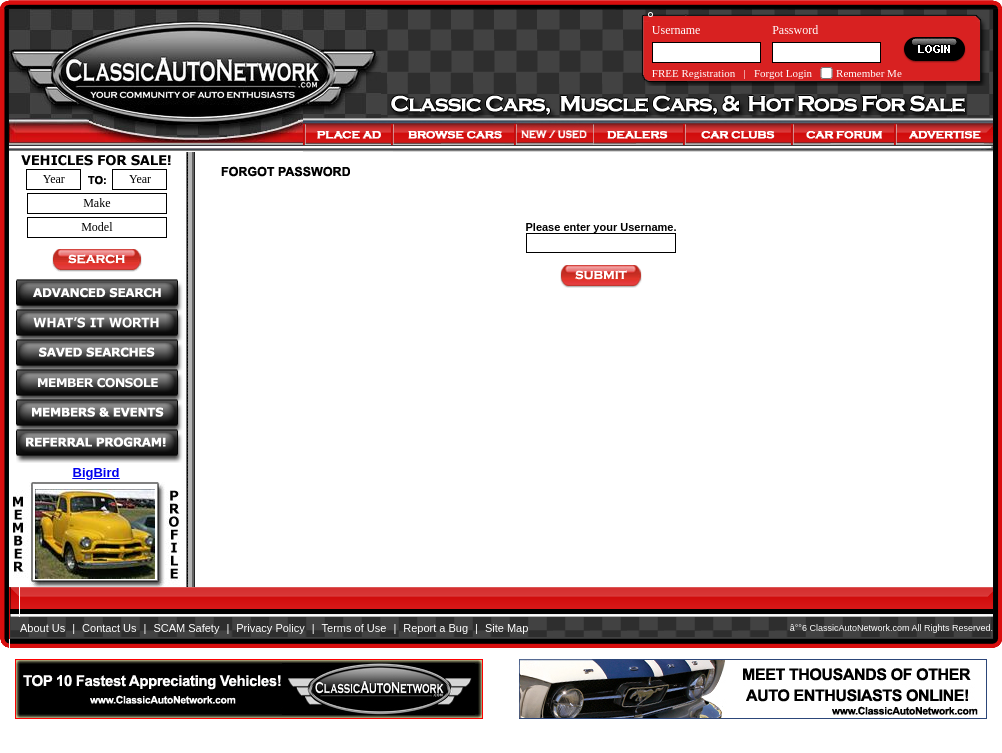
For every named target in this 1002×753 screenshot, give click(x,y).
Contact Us (109, 628)
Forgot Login (783, 73)
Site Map (506, 628)
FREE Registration (693, 73)
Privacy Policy (270, 628)
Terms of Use (354, 628)
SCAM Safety (186, 628)
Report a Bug (435, 628)
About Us (42, 628)
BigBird (96, 472)
